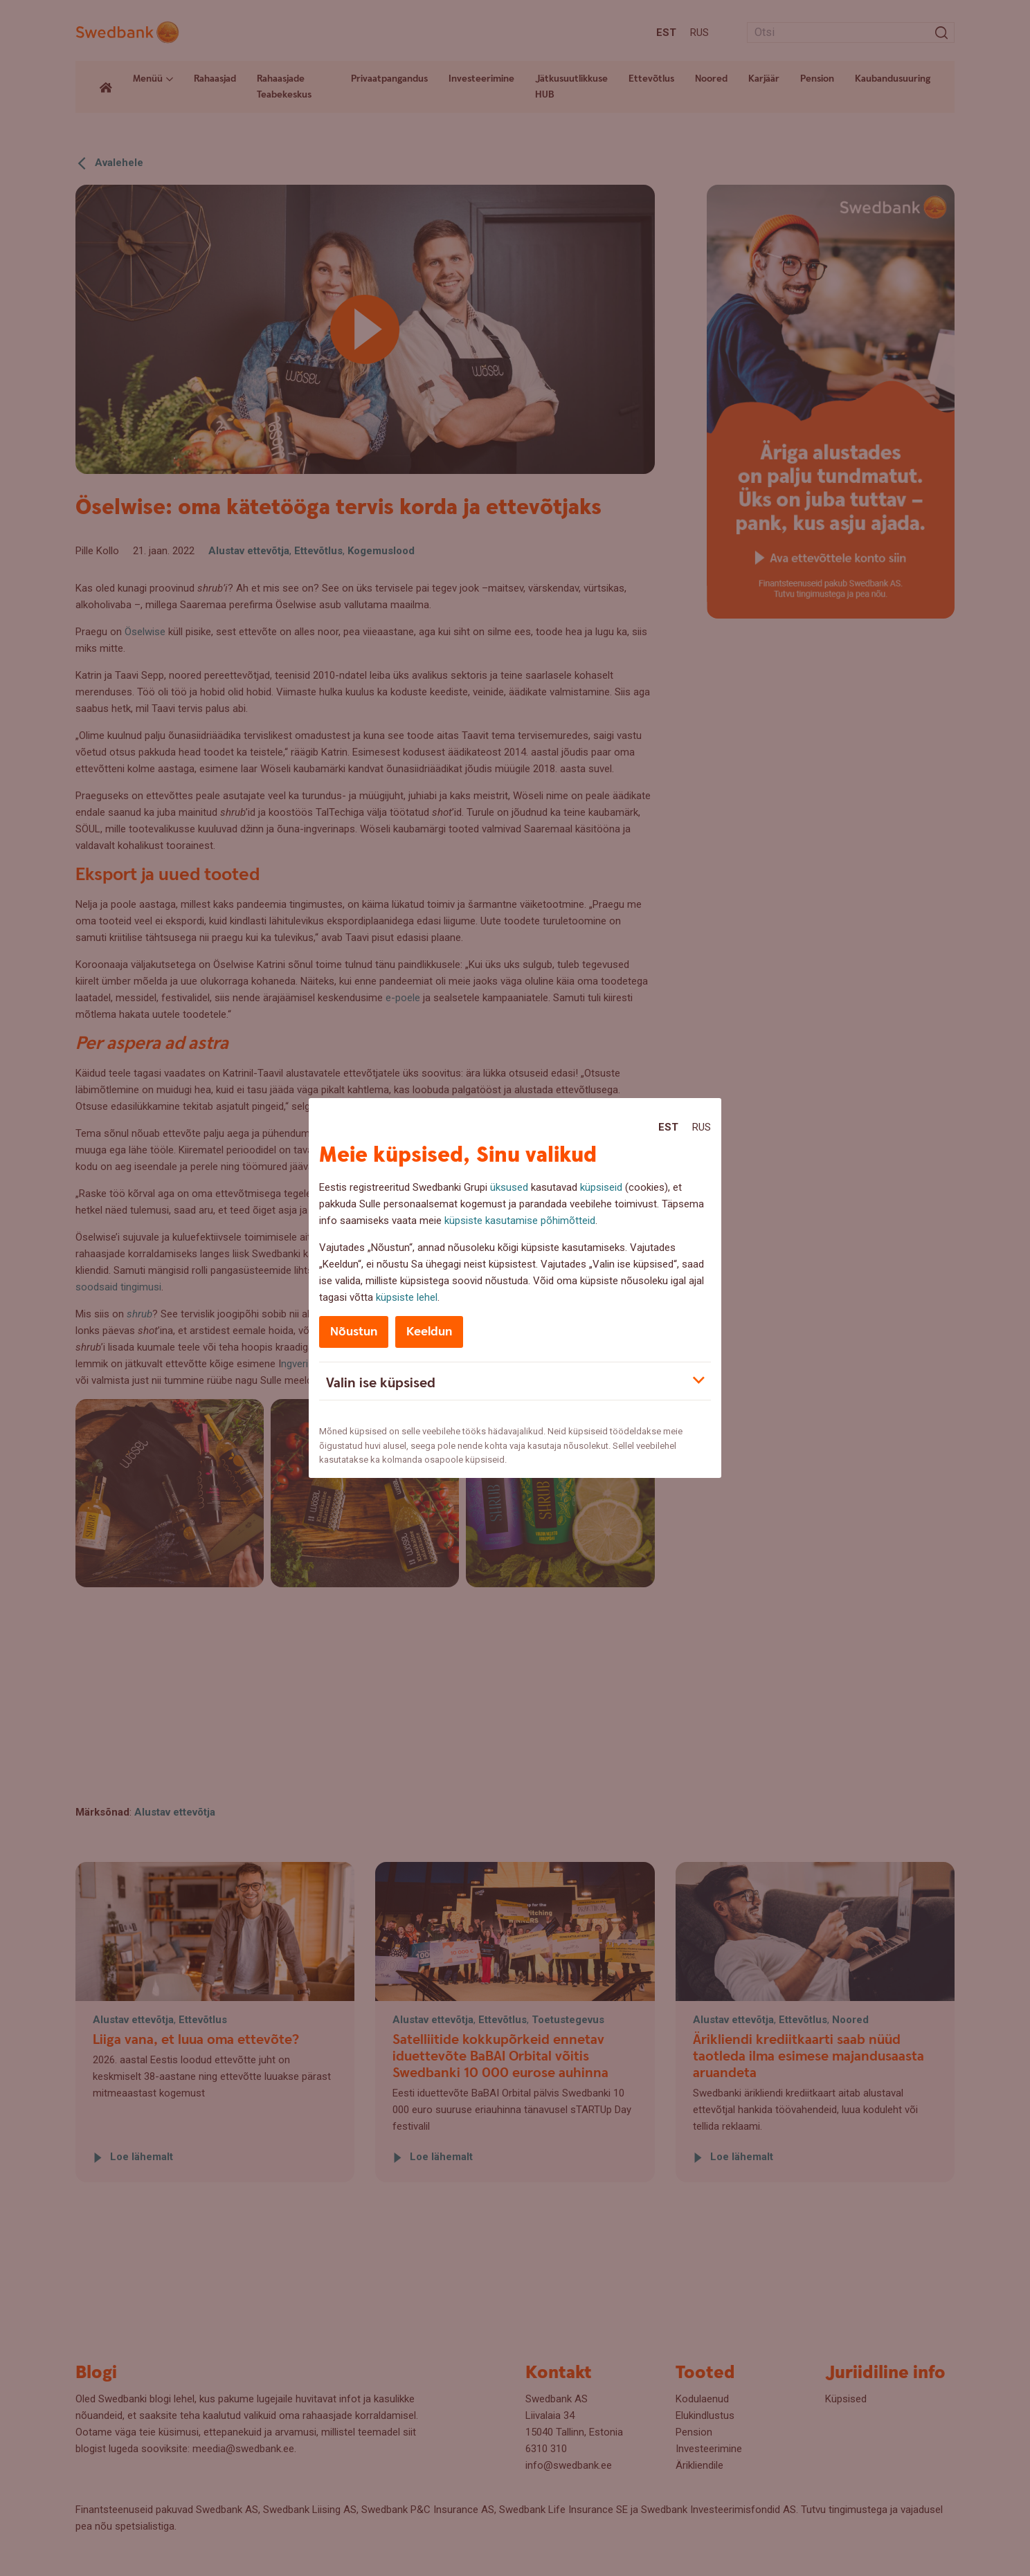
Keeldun (429, 1332)
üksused (509, 1187)
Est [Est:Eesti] (668, 1127)
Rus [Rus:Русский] (701, 1127)
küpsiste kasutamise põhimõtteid (519, 1220)
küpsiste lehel (406, 1297)
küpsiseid (601, 1187)
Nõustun (353, 1332)
